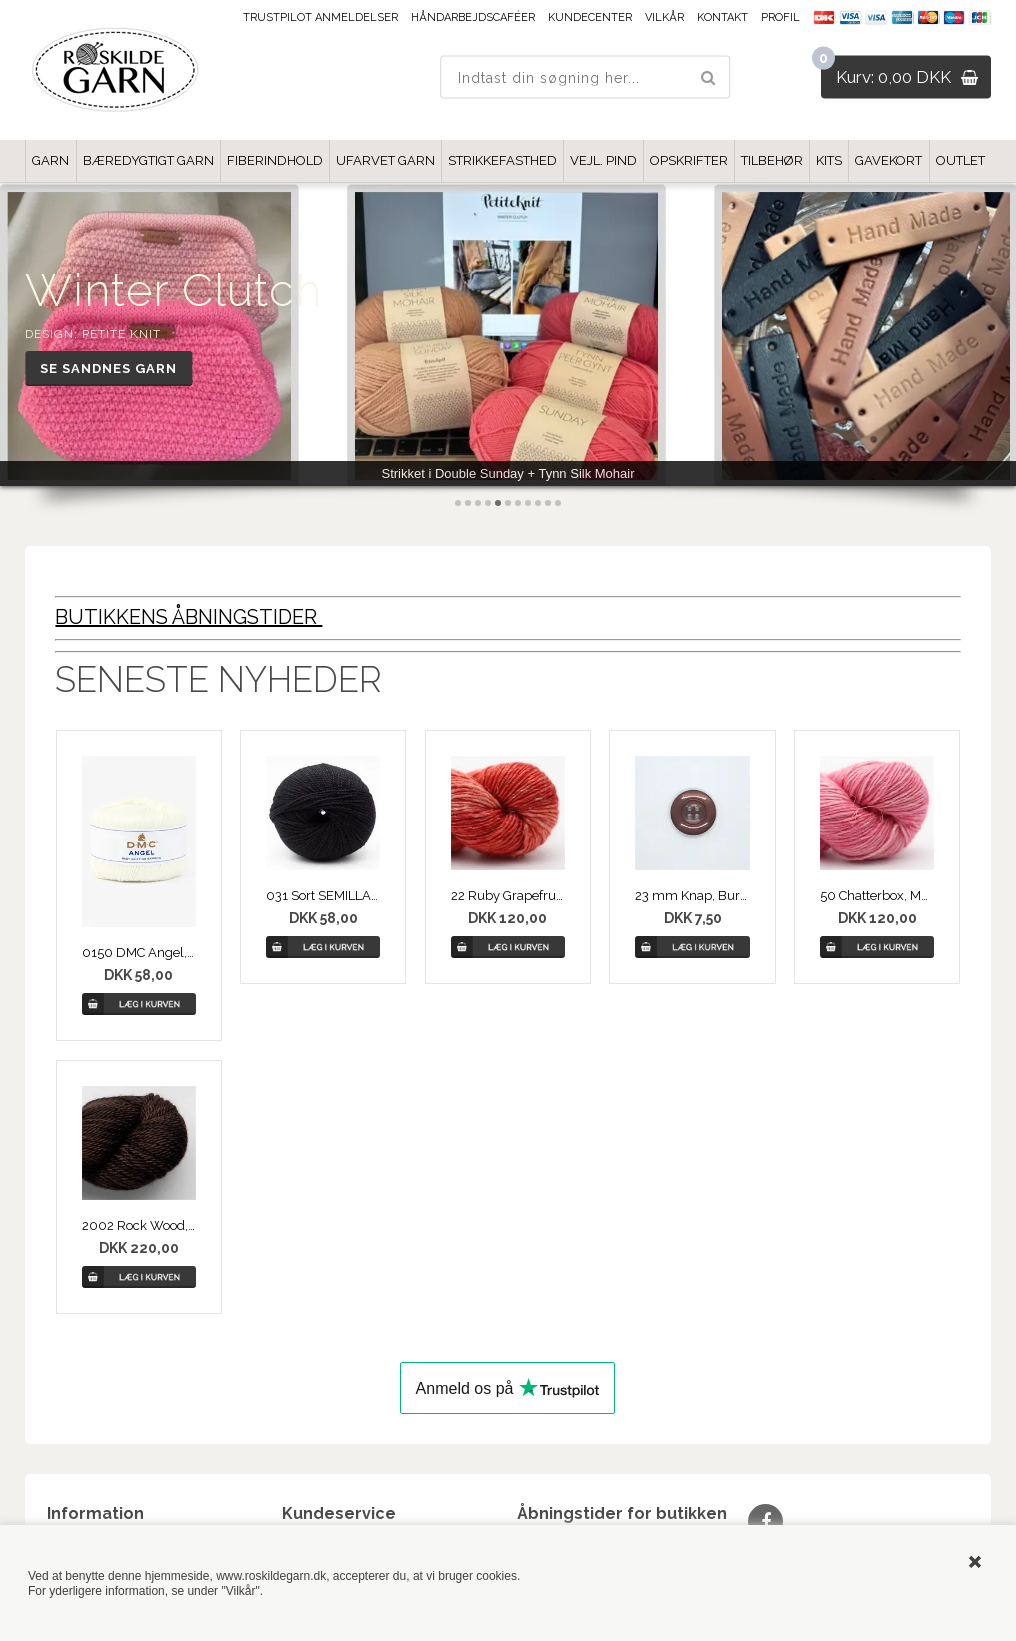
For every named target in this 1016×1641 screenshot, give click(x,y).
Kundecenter (590, 17)
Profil (780, 17)
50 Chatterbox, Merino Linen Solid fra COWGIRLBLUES (877, 895)
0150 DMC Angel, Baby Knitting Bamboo (139, 952)
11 (558, 503)
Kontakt (722, 17)
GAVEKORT (888, 160)
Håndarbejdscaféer (473, 17)
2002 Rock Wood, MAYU (139, 1225)
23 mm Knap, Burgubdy (692, 895)
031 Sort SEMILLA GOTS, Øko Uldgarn (323, 895)
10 (548, 503)
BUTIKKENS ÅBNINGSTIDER (188, 617)
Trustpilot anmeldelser (320, 17)
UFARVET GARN (385, 160)
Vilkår (664, 17)
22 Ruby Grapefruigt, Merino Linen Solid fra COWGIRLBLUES (508, 895)
